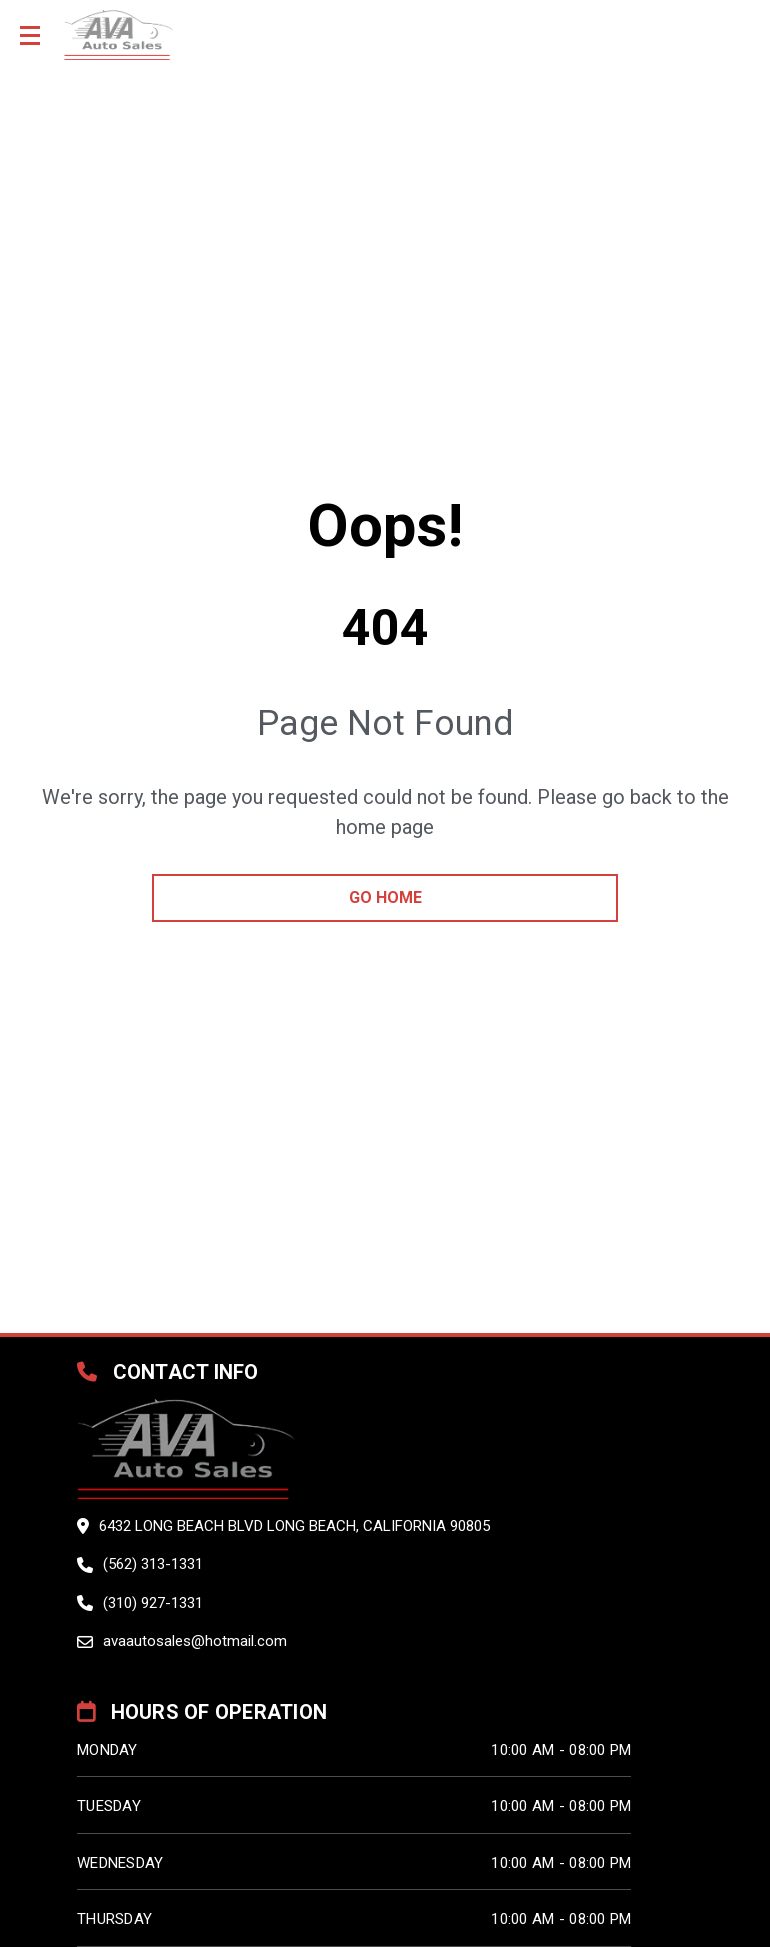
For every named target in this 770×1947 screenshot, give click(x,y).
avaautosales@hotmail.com (195, 1641)
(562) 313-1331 (153, 1564)
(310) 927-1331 (153, 1603)
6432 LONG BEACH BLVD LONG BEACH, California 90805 (294, 1526)
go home (385, 897)
